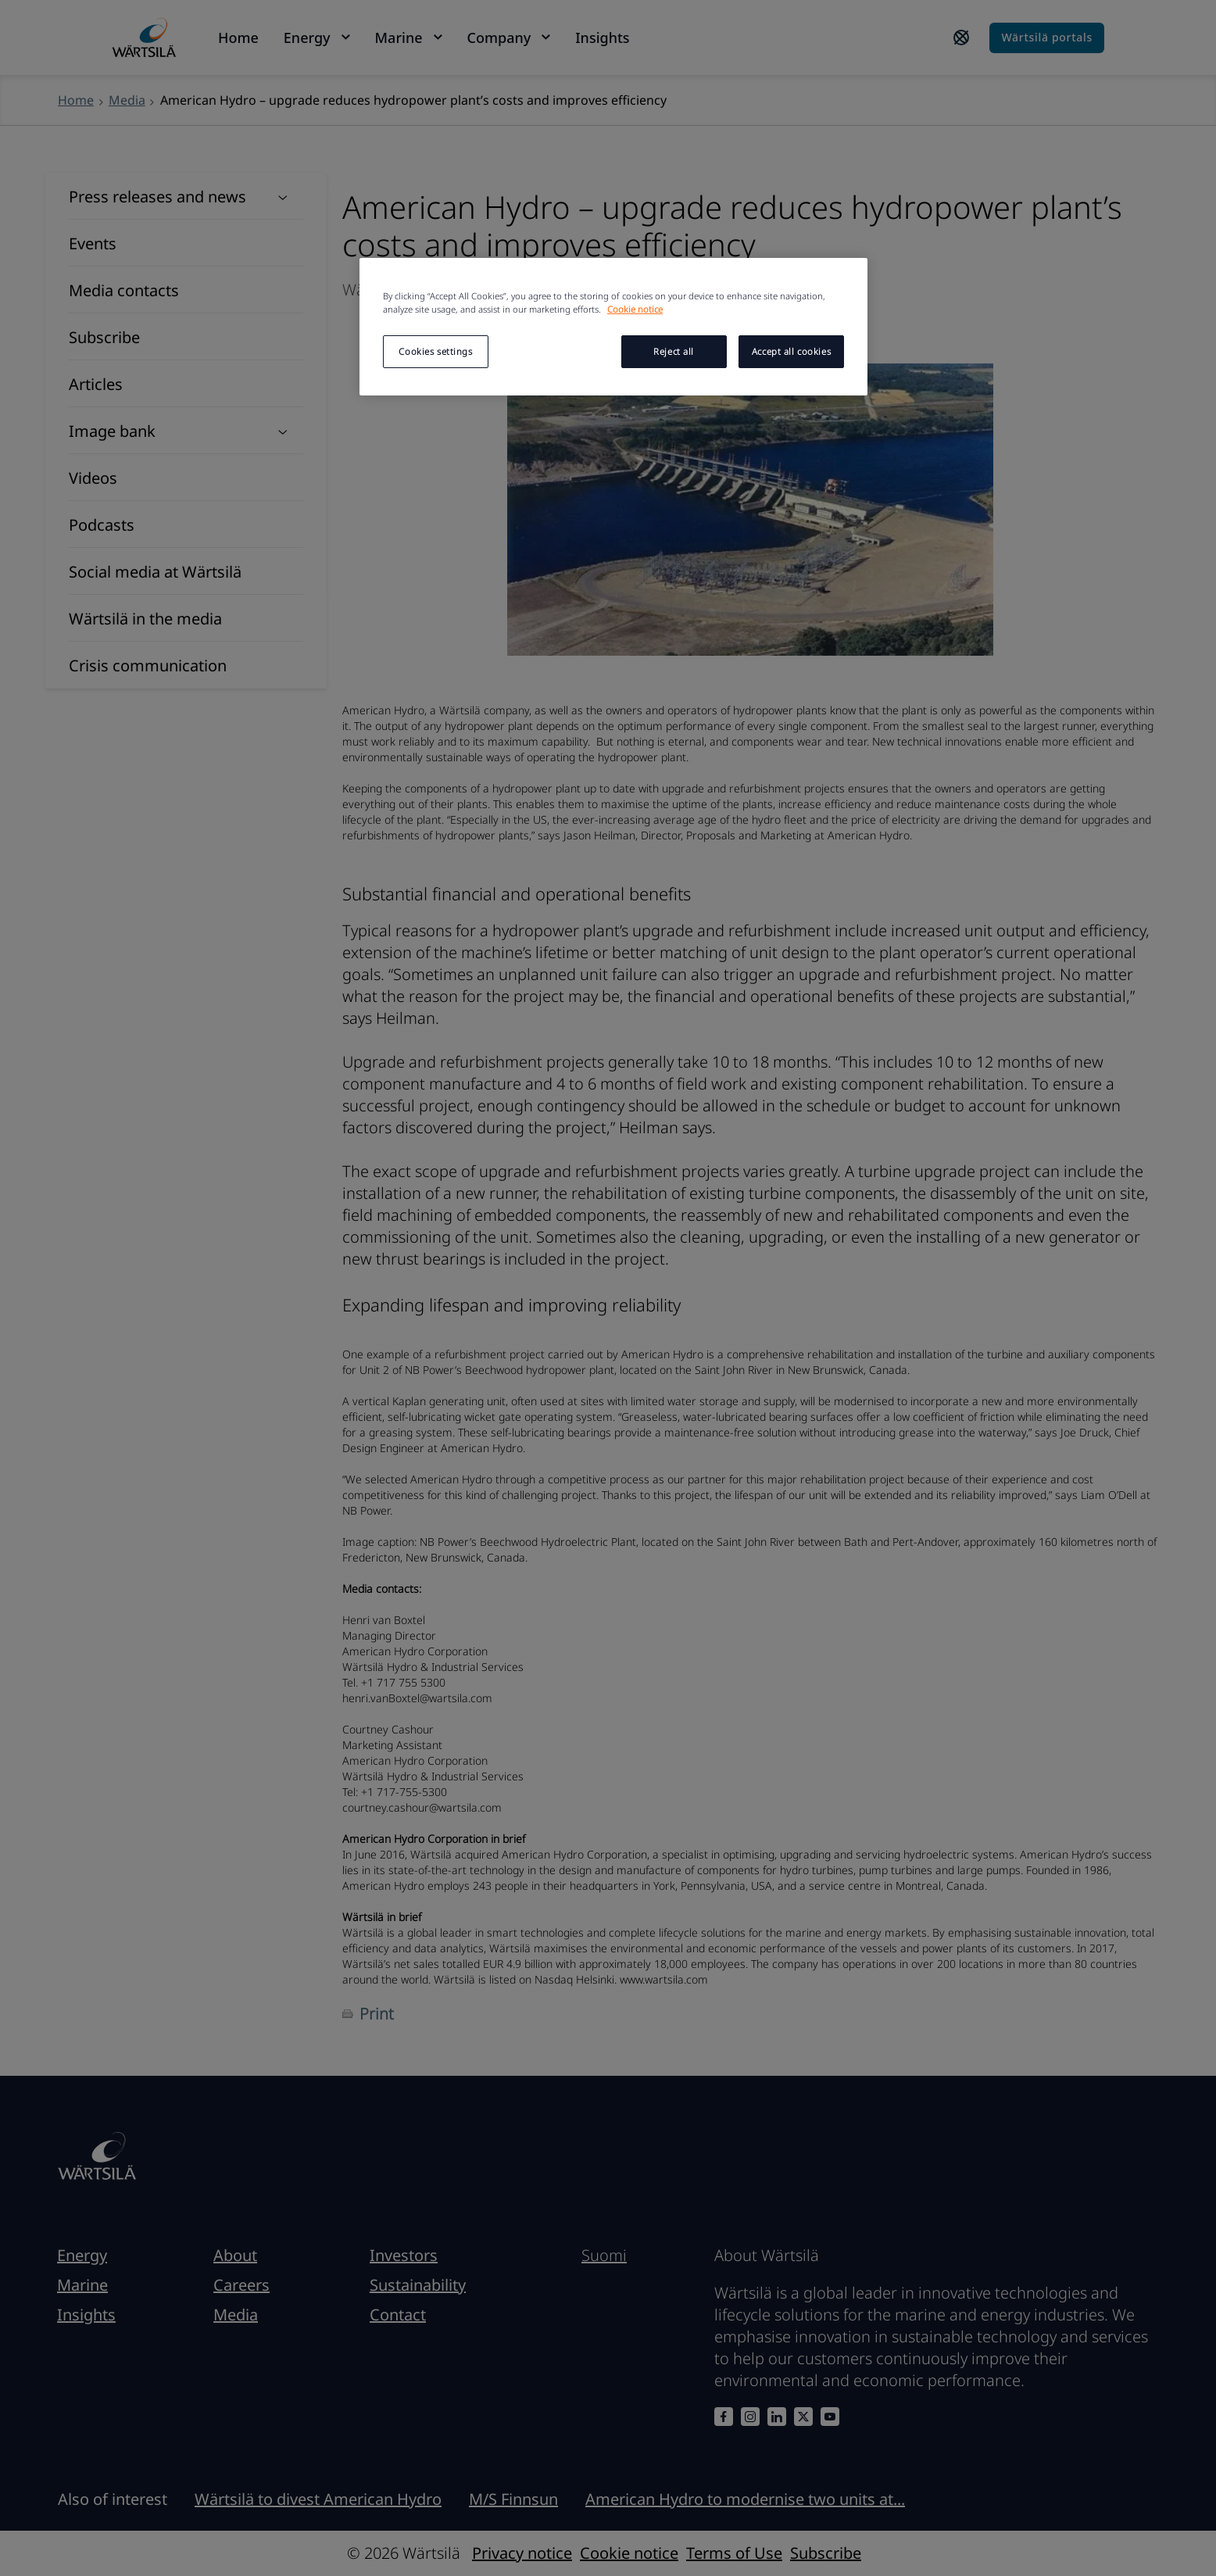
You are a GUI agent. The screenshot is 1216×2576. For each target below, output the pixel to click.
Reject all (673, 351)
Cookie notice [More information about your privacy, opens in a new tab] (635, 309)
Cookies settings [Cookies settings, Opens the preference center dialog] (435, 351)
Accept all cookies (791, 351)
